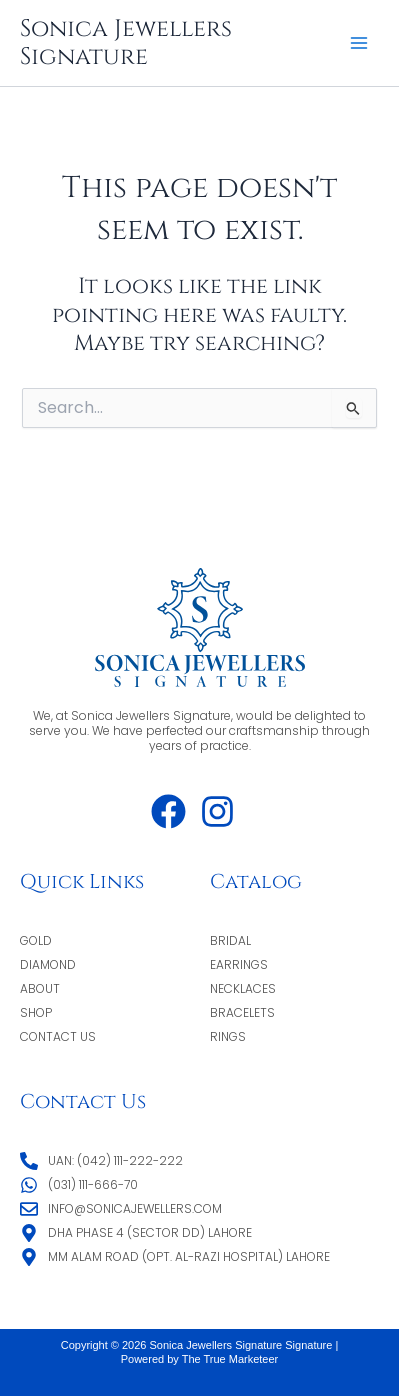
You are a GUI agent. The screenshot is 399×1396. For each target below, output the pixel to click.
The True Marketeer (230, 1359)
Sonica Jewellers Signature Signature (241, 1345)
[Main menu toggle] (359, 43)
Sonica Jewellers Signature (126, 43)
